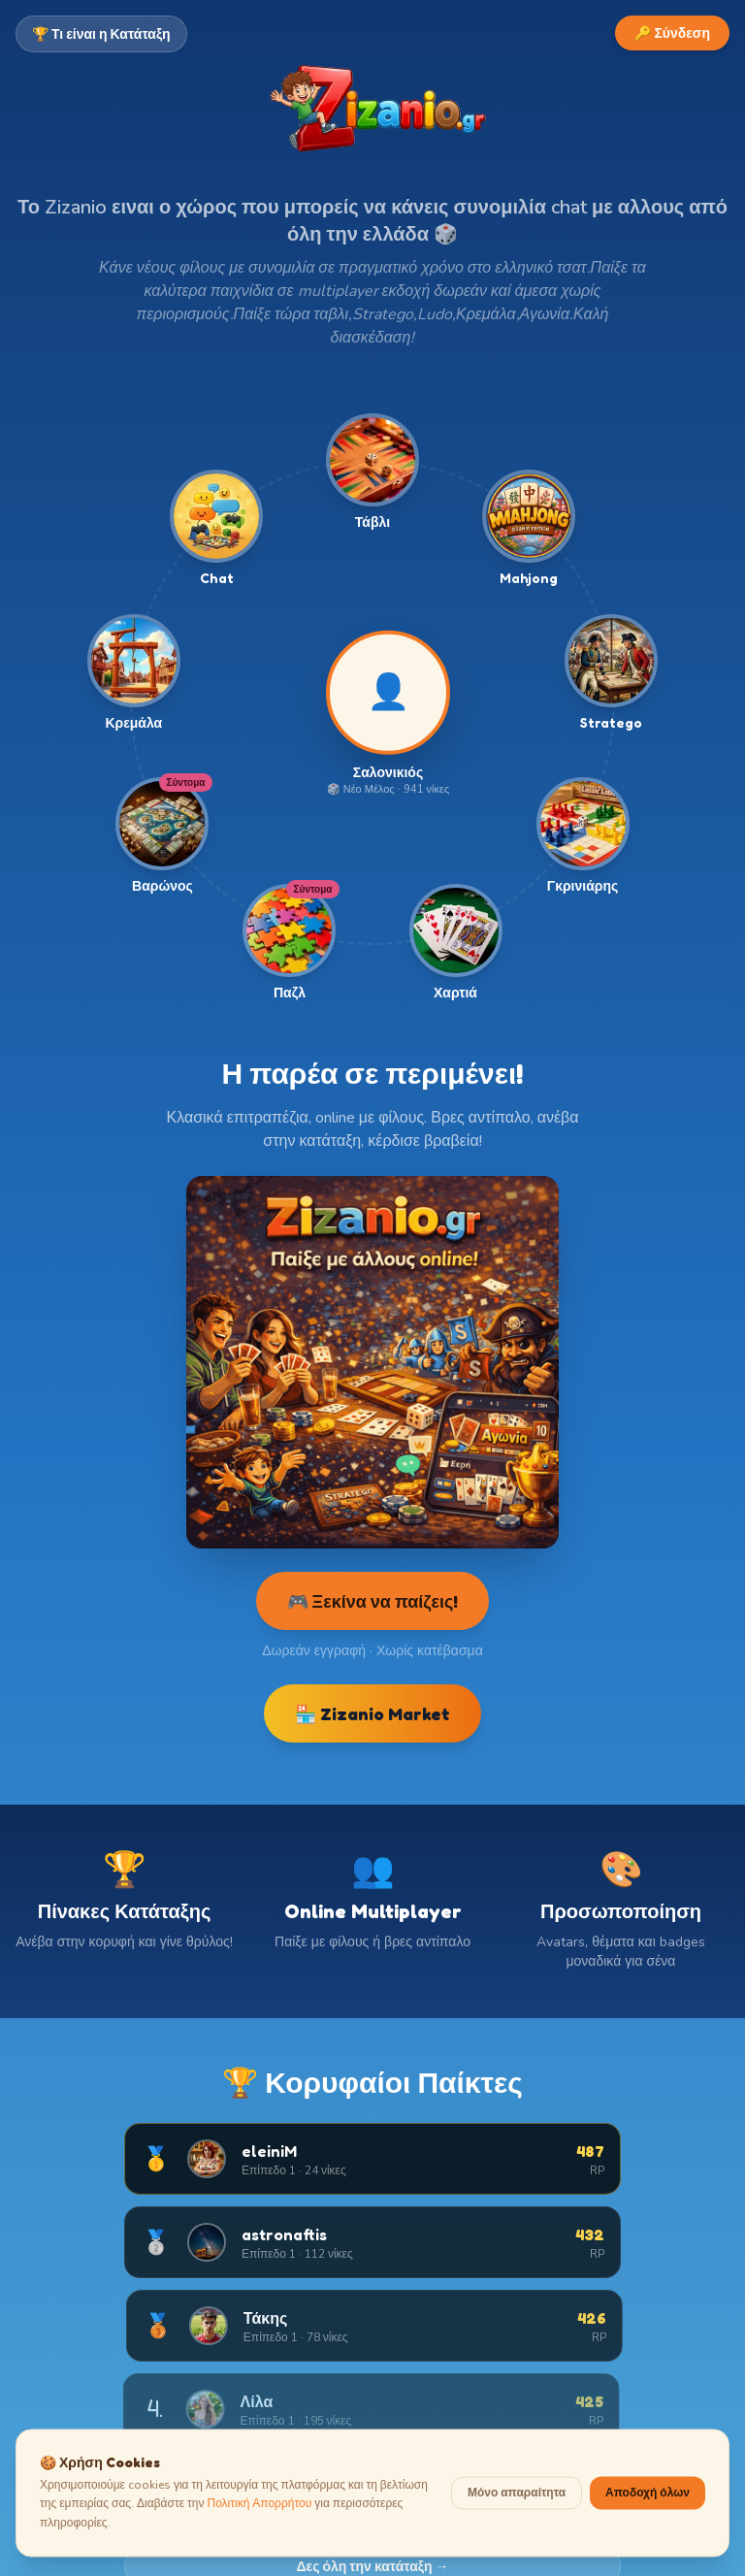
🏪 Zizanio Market (372, 1713)
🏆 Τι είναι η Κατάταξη (101, 33)
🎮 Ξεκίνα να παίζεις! (373, 1601)
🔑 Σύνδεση (672, 32)
